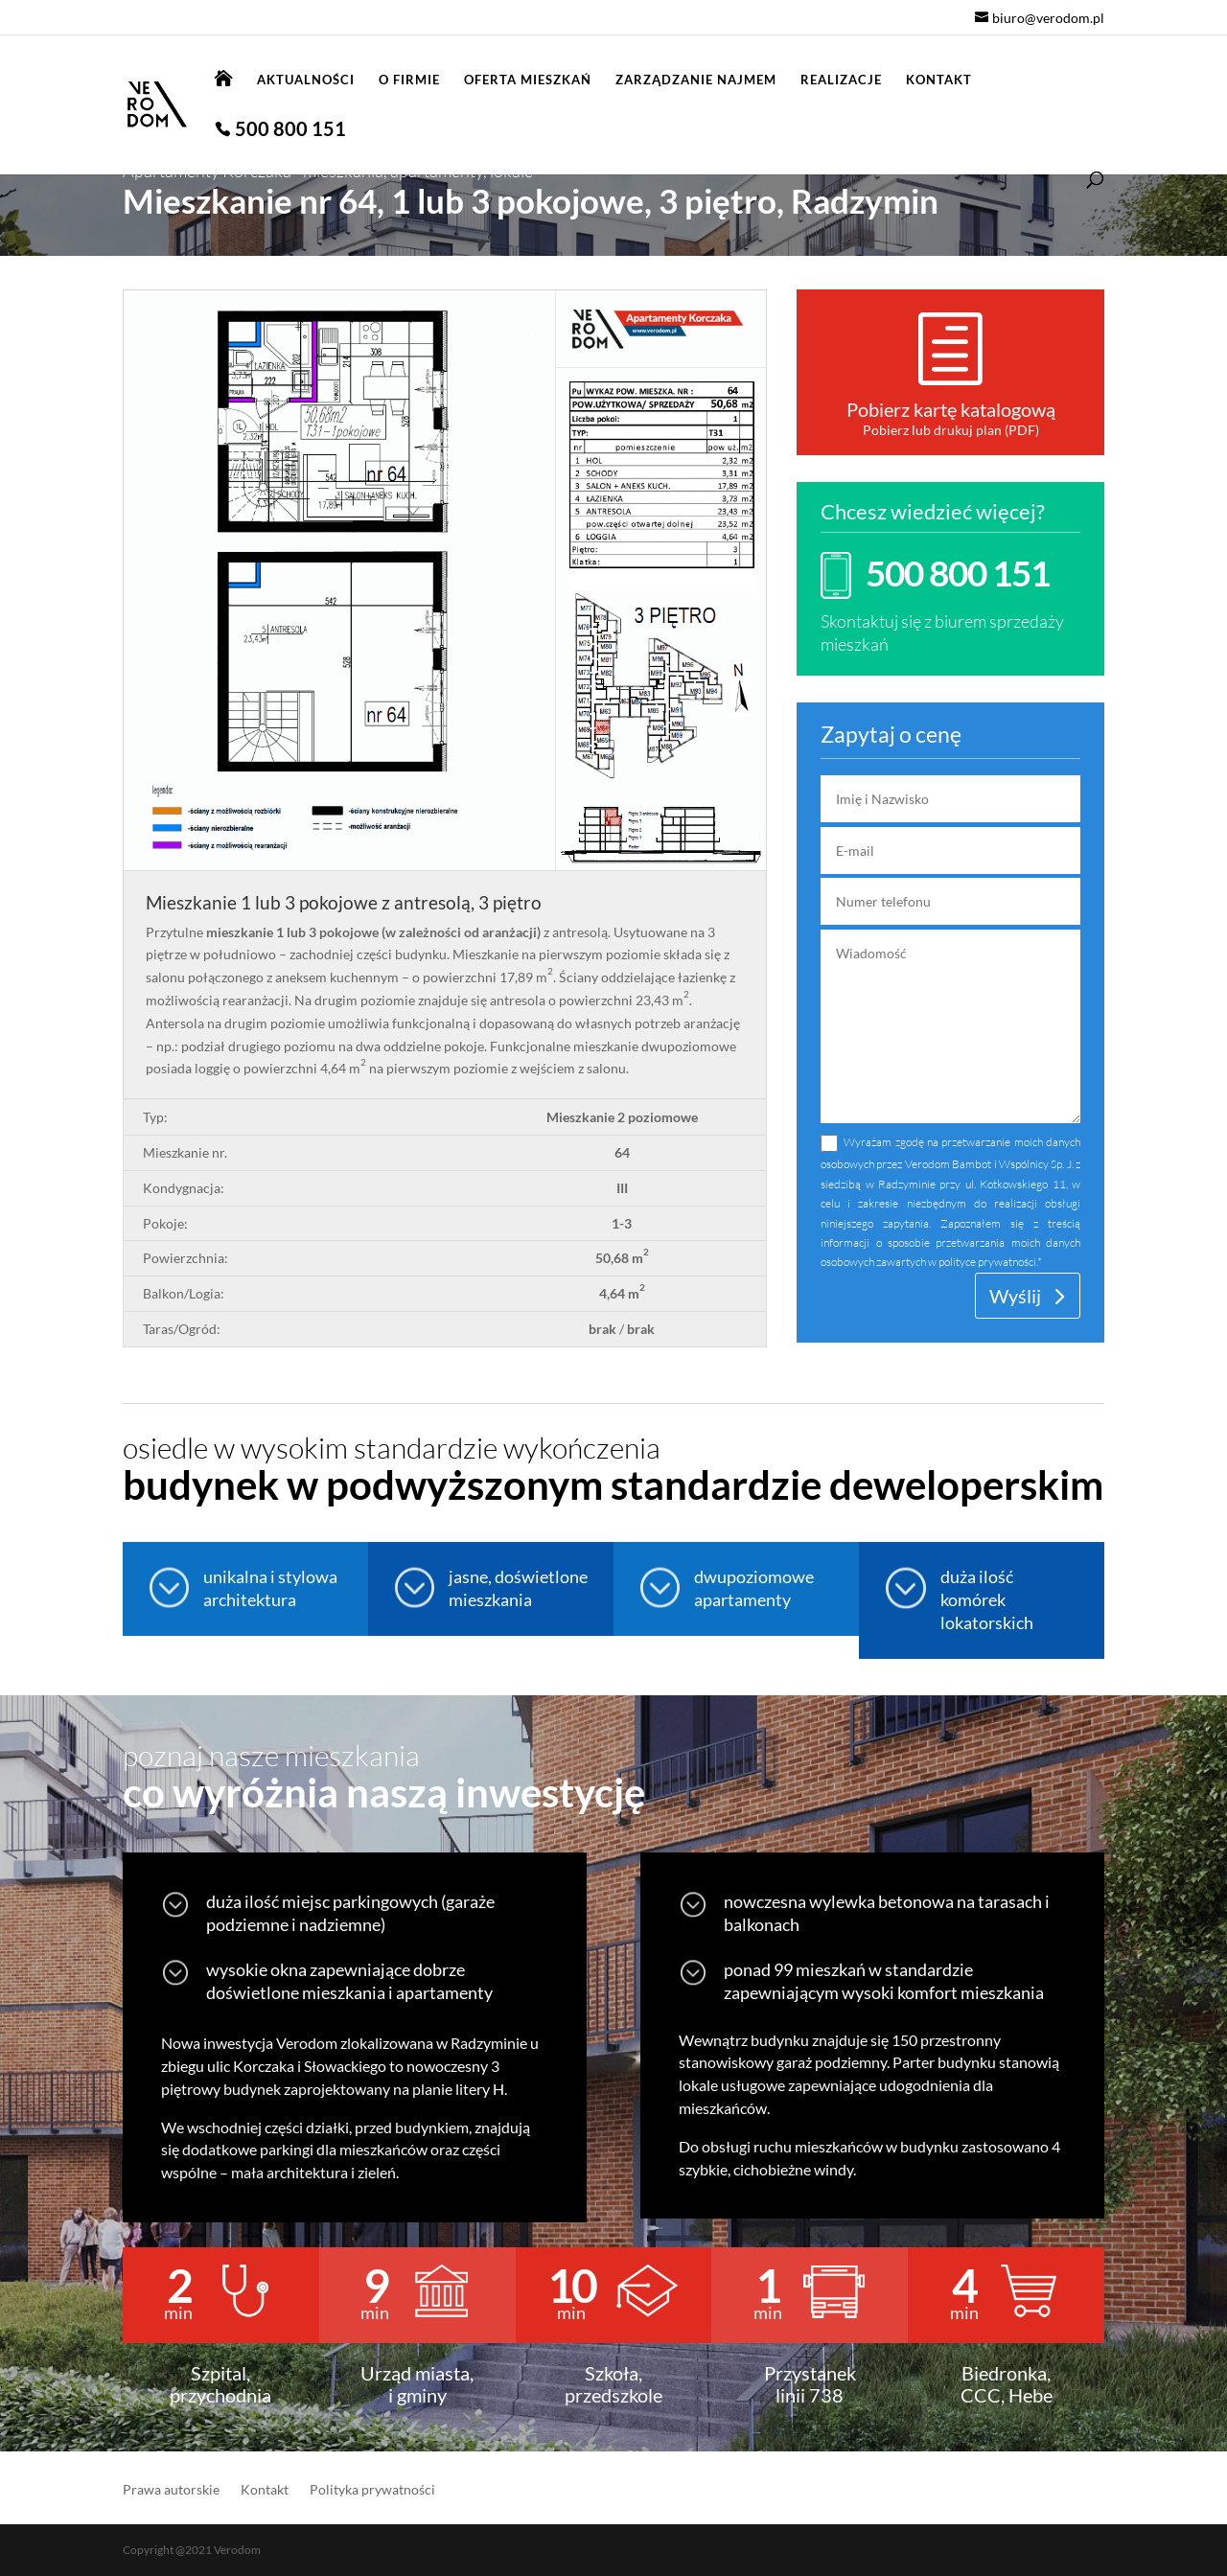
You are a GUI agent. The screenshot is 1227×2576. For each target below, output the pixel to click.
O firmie (409, 80)
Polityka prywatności (372, 2490)
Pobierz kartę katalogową (950, 409)
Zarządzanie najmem (695, 80)
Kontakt (939, 80)
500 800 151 (290, 131)
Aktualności (306, 80)
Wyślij (1015, 1295)
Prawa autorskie (171, 2490)
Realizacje (841, 80)
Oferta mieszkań (527, 80)
